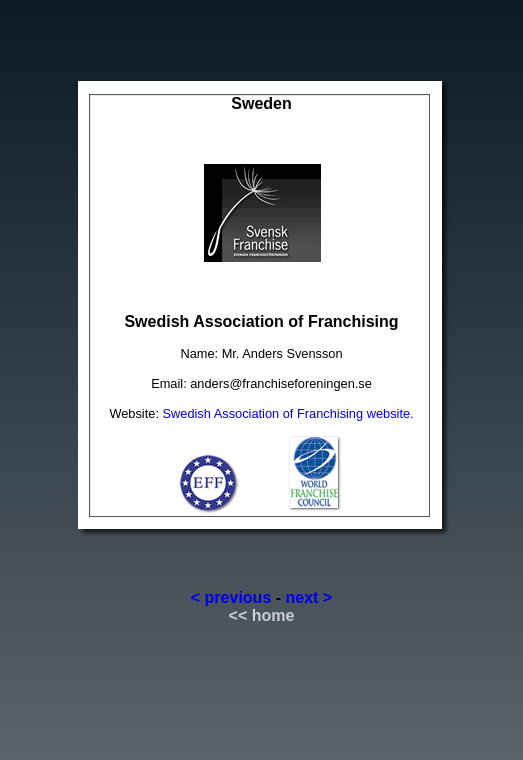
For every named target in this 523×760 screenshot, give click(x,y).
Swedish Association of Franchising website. (288, 413)
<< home (262, 615)
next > (309, 597)
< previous (231, 597)
